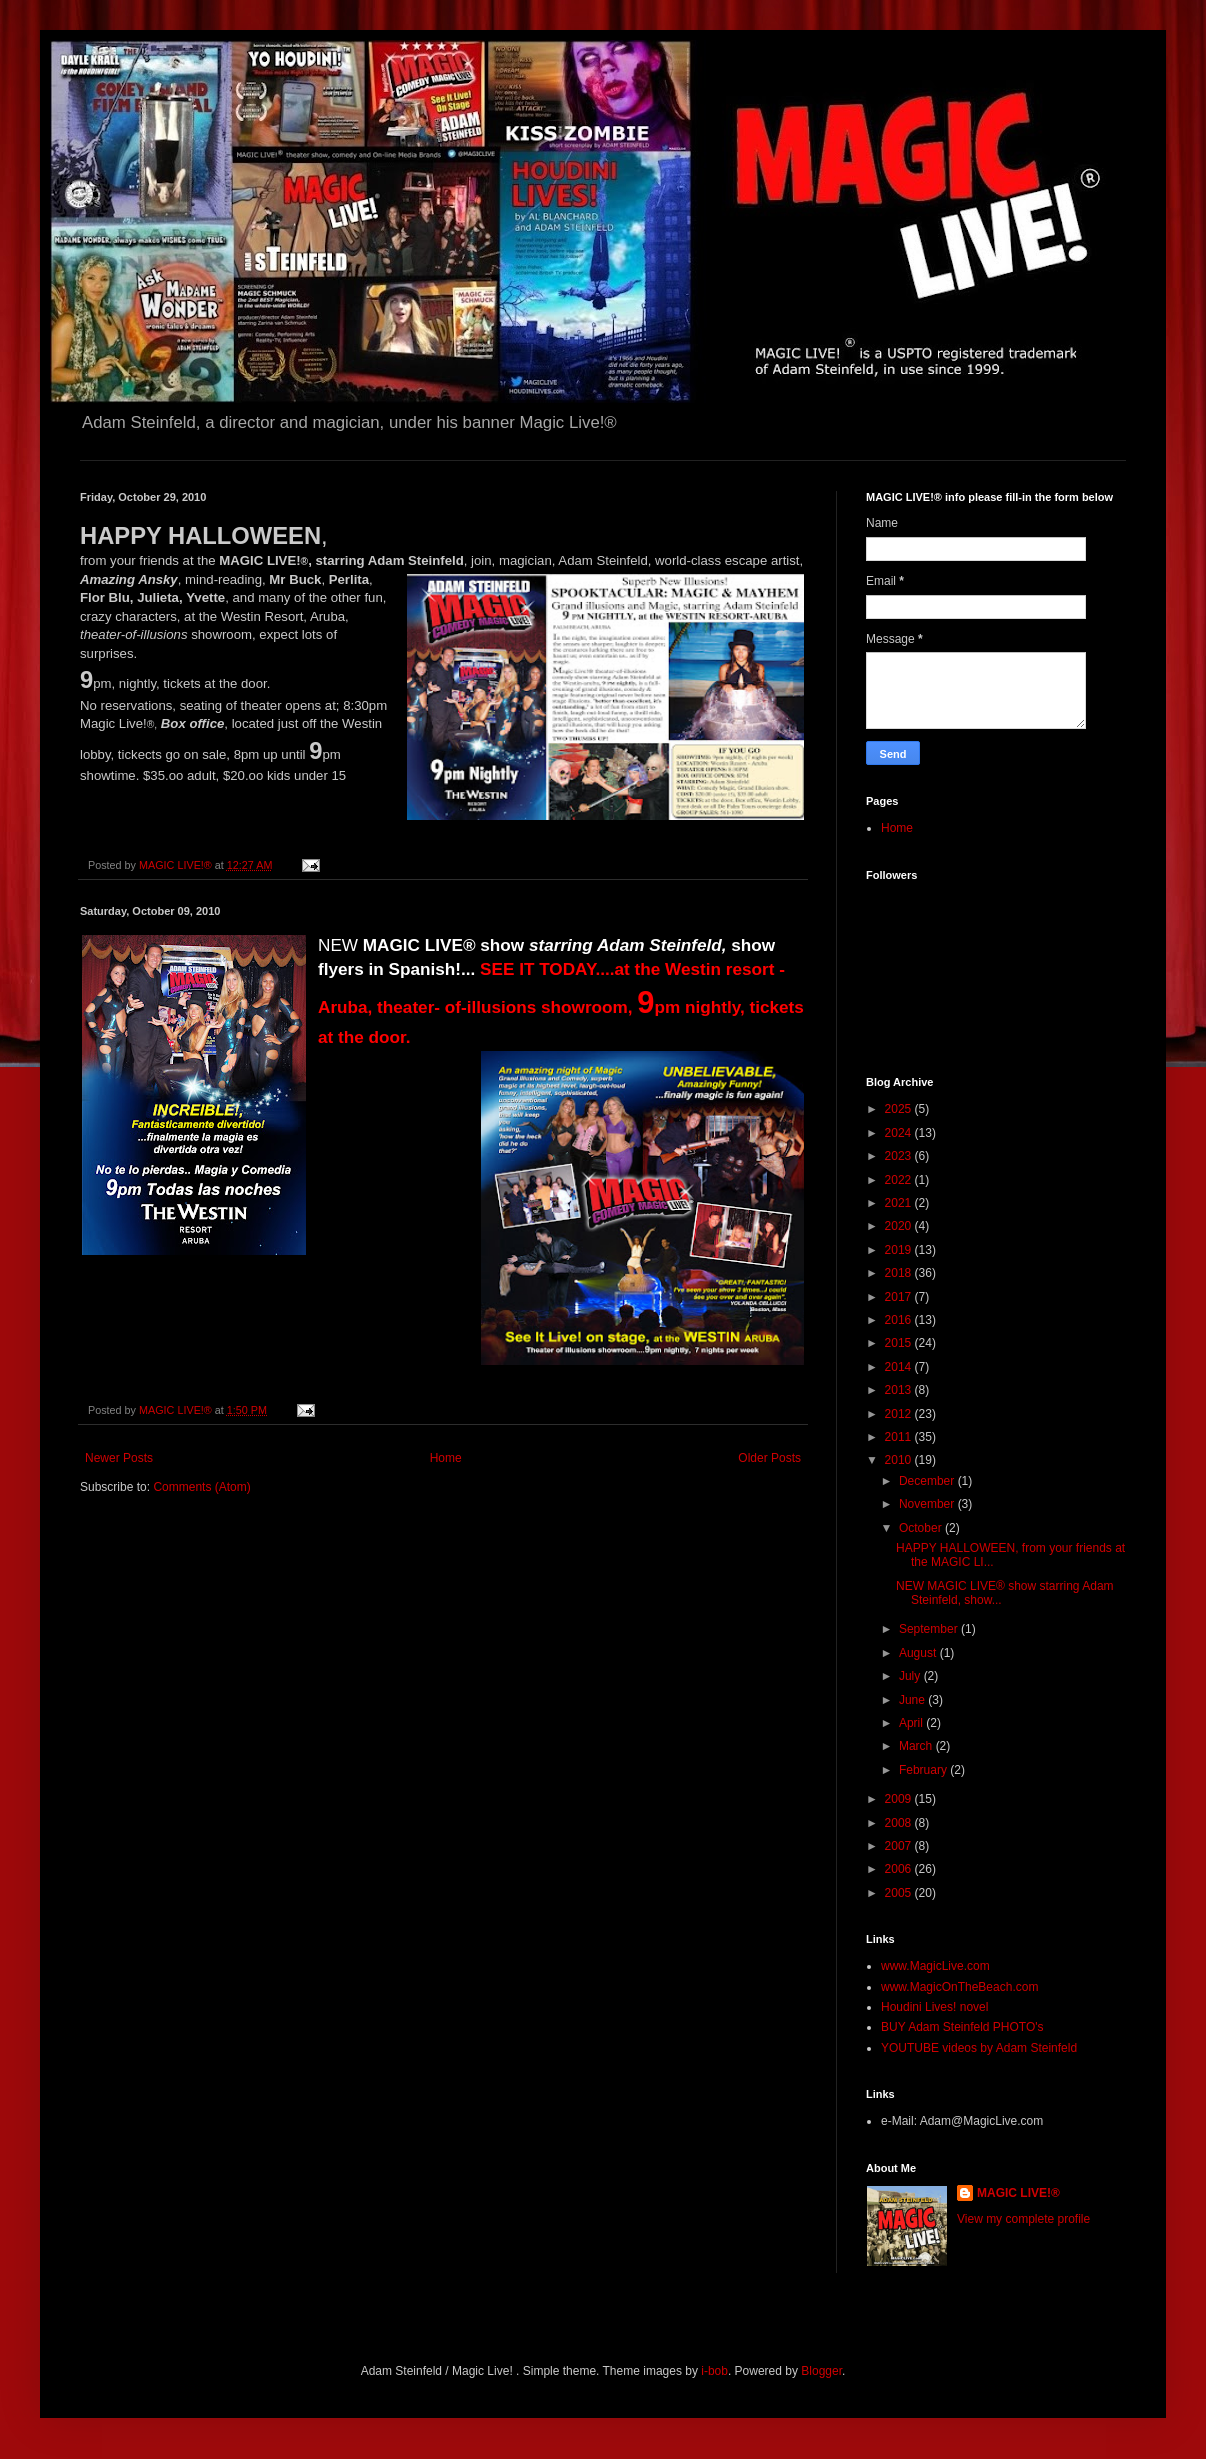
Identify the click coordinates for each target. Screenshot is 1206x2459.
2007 (900, 1846)
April (912, 1723)
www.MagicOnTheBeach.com (959, 1987)
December (928, 1481)
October (922, 1528)
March (917, 1746)
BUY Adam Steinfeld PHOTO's (962, 2027)
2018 (900, 1273)
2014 (900, 1367)
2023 (900, 1156)
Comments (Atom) (201, 1487)
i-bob (714, 2371)
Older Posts (769, 1458)
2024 (900, 1133)
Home (446, 1458)
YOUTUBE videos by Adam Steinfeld (979, 2048)
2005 (900, 1893)
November (928, 1504)
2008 (900, 1823)
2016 (900, 1320)
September (930, 1629)
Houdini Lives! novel (934, 2007)
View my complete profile (1023, 2219)
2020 (900, 1226)
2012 (900, 1414)
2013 (900, 1390)
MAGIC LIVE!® (1018, 2193)
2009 (900, 1799)
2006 (900, 1869)
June (913, 1700)
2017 (900, 1297)
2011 (900, 1437)
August (919, 1653)
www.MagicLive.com (935, 1966)
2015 (900, 1343)
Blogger (821, 2371)
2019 (900, 1250)
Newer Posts (119, 1458)
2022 (900, 1180)
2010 (900, 1460)
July (911, 1676)
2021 (900, 1203)
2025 (900, 1109)
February (924, 1770)
